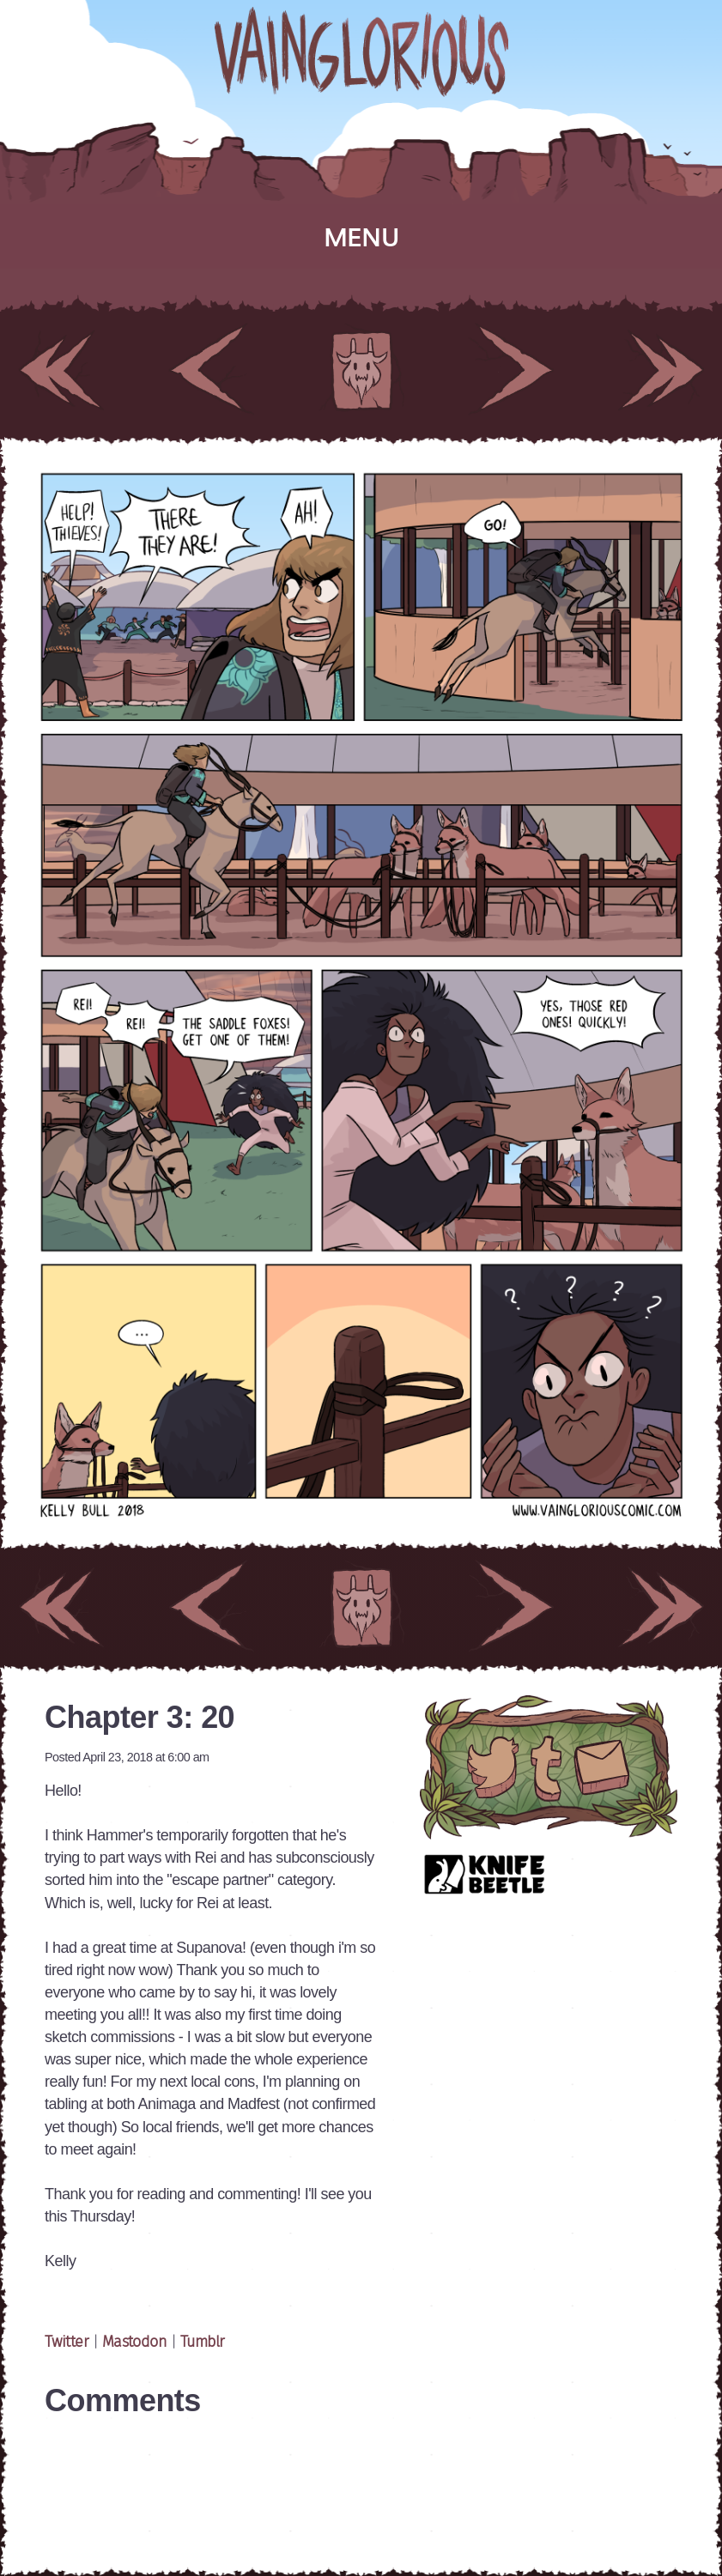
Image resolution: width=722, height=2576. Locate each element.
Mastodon (134, 2342)
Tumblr (202, 2342)
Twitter (69, 2342)
